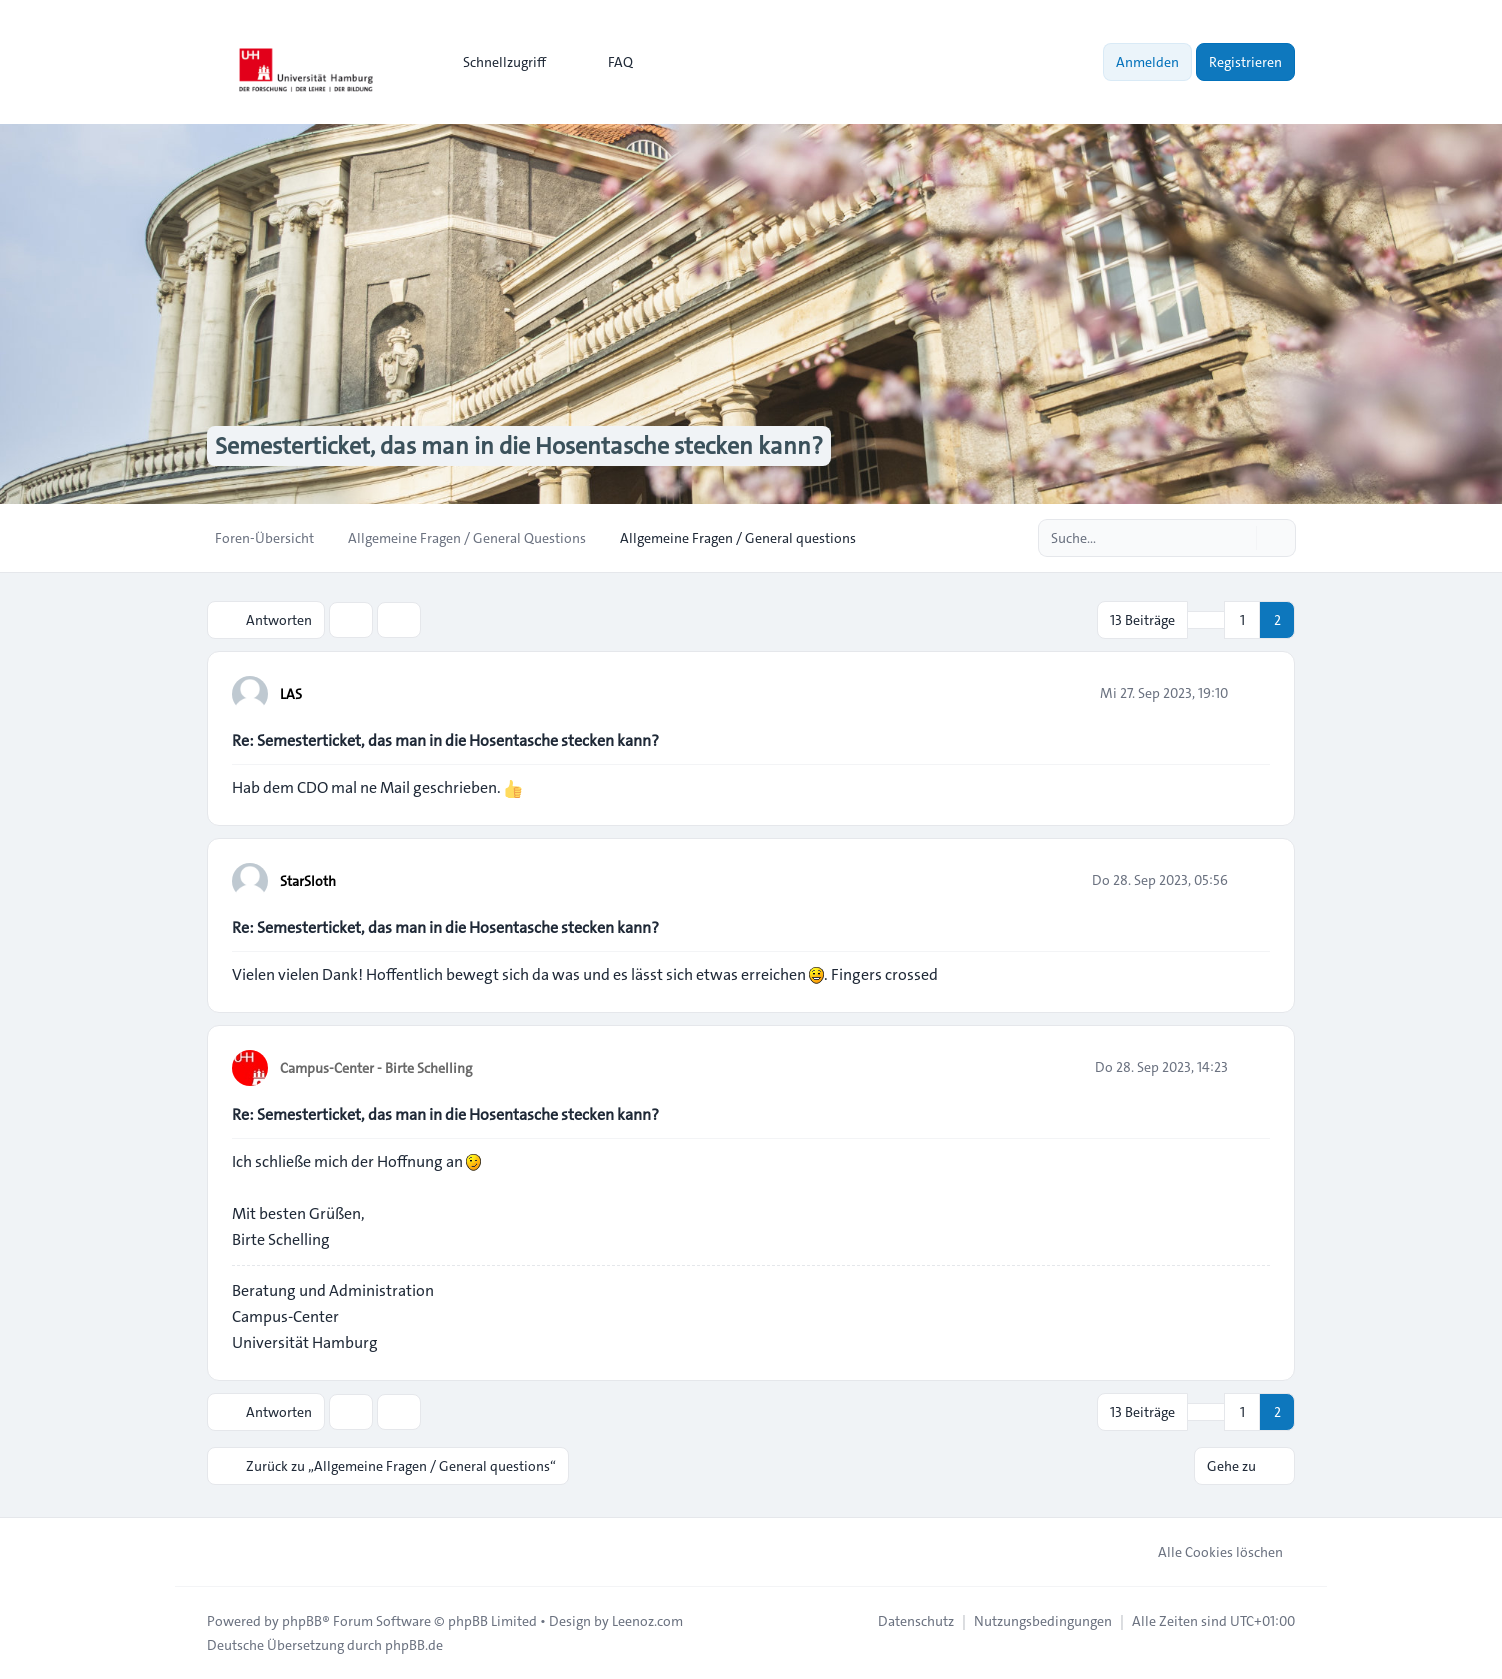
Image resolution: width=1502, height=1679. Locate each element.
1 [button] (1242, 620)
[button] (1206, 620)
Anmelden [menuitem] (1147, 62)
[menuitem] (495, 62)
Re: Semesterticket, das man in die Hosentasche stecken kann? (445, 740)
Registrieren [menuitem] (1245, 62)
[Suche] (1239, 538)
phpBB (302, 1621)
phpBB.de (414, 1645)
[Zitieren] (1253, 693)
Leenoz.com (647, 1621)
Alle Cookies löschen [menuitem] (1207, 1552)
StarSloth (308, 881)
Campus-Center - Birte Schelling (376, 1068)
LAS (291, 694)
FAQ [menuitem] (607, 62)
